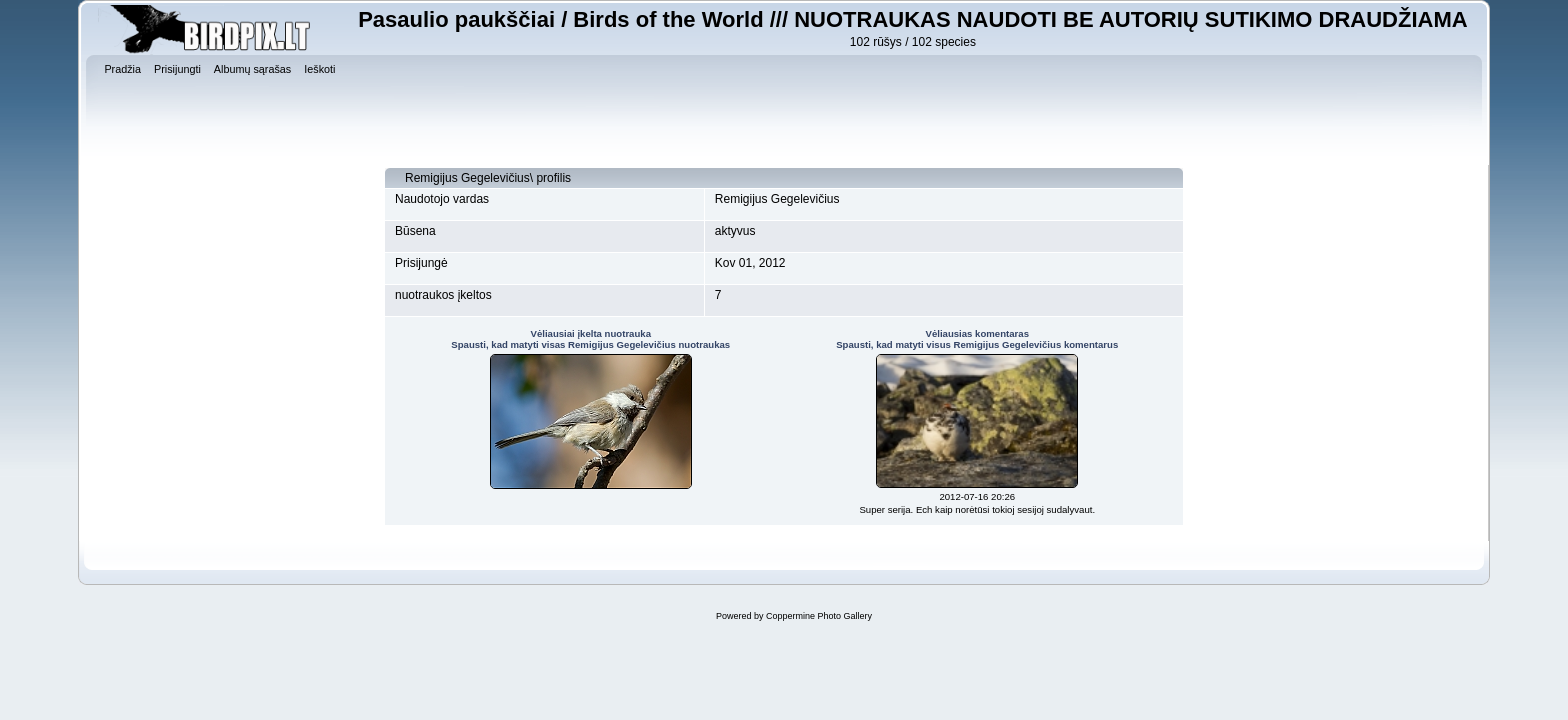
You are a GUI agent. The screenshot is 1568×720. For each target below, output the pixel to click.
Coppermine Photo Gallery (819, 616)
